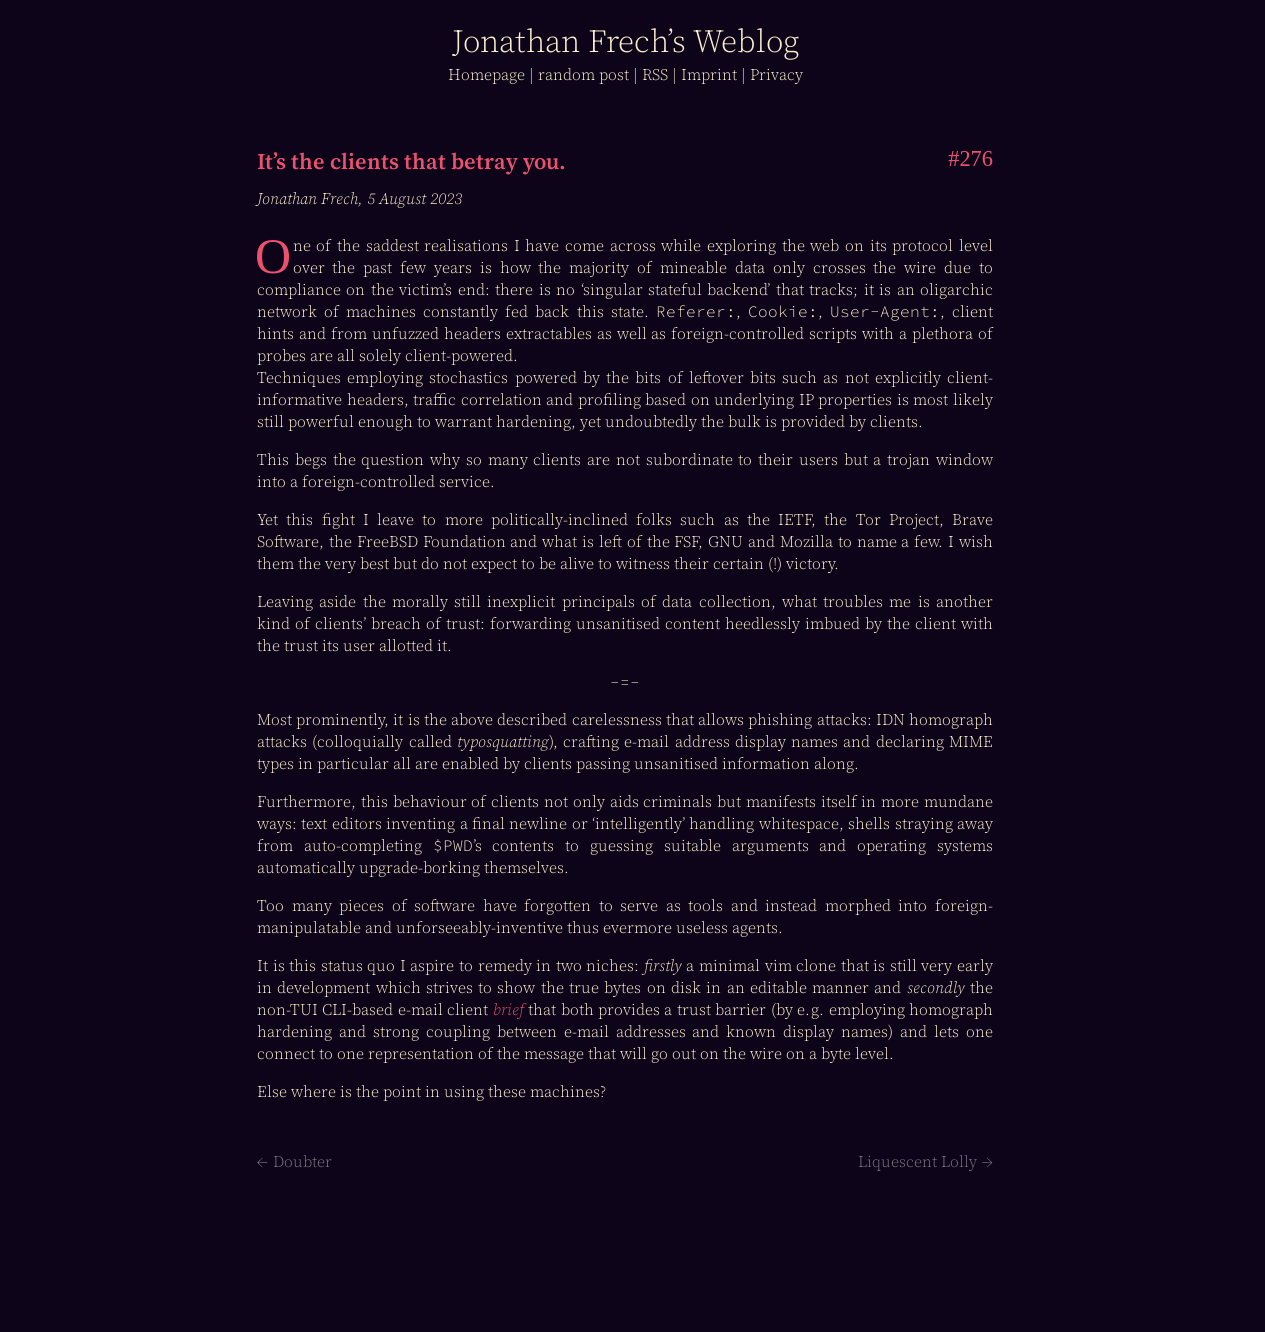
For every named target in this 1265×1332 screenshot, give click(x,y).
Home (486, 74)
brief (508, 1009)
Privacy (776, 74)
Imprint (709, 74)
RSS (655, 74)
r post (583, 74)
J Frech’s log (625, 41)
